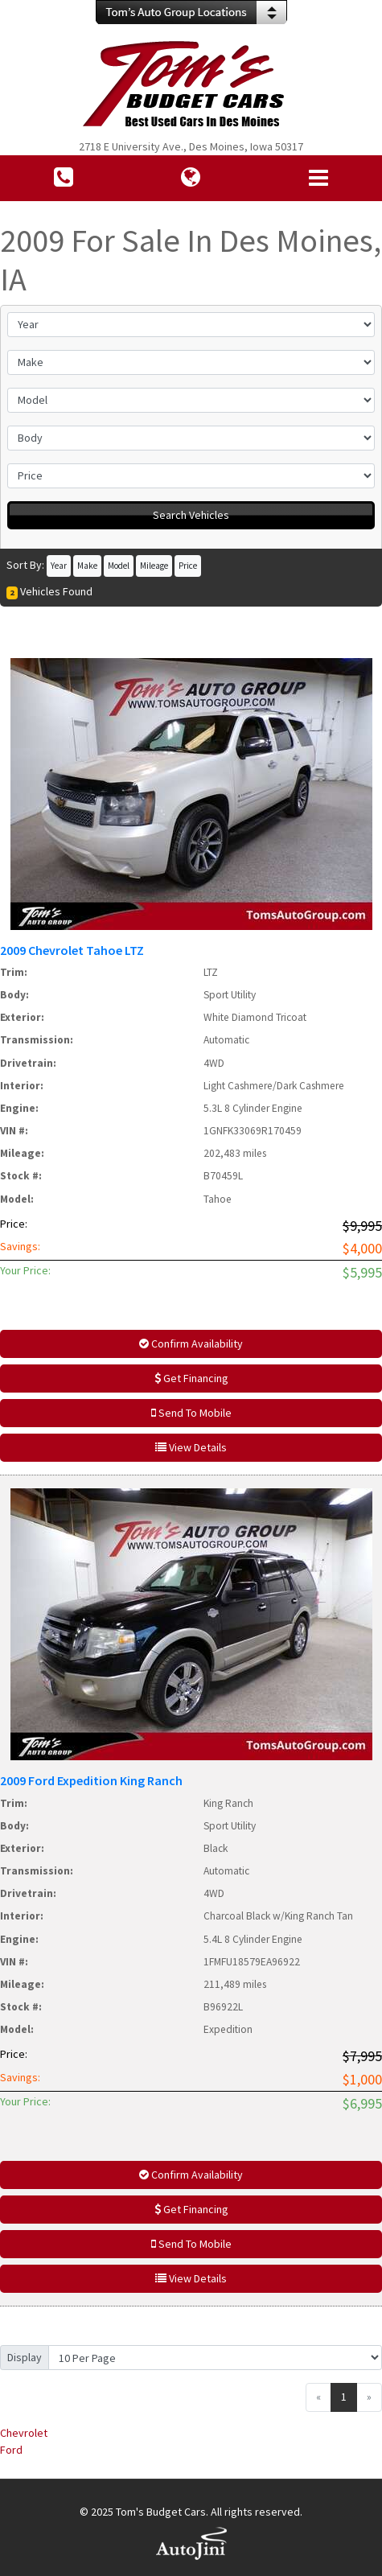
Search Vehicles (191, 515)
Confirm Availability (191, 1343)
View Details (191, 1447)
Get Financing (191, 1378)
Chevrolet (23, 2433)
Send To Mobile (191, 1412)
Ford (11, 2449)
